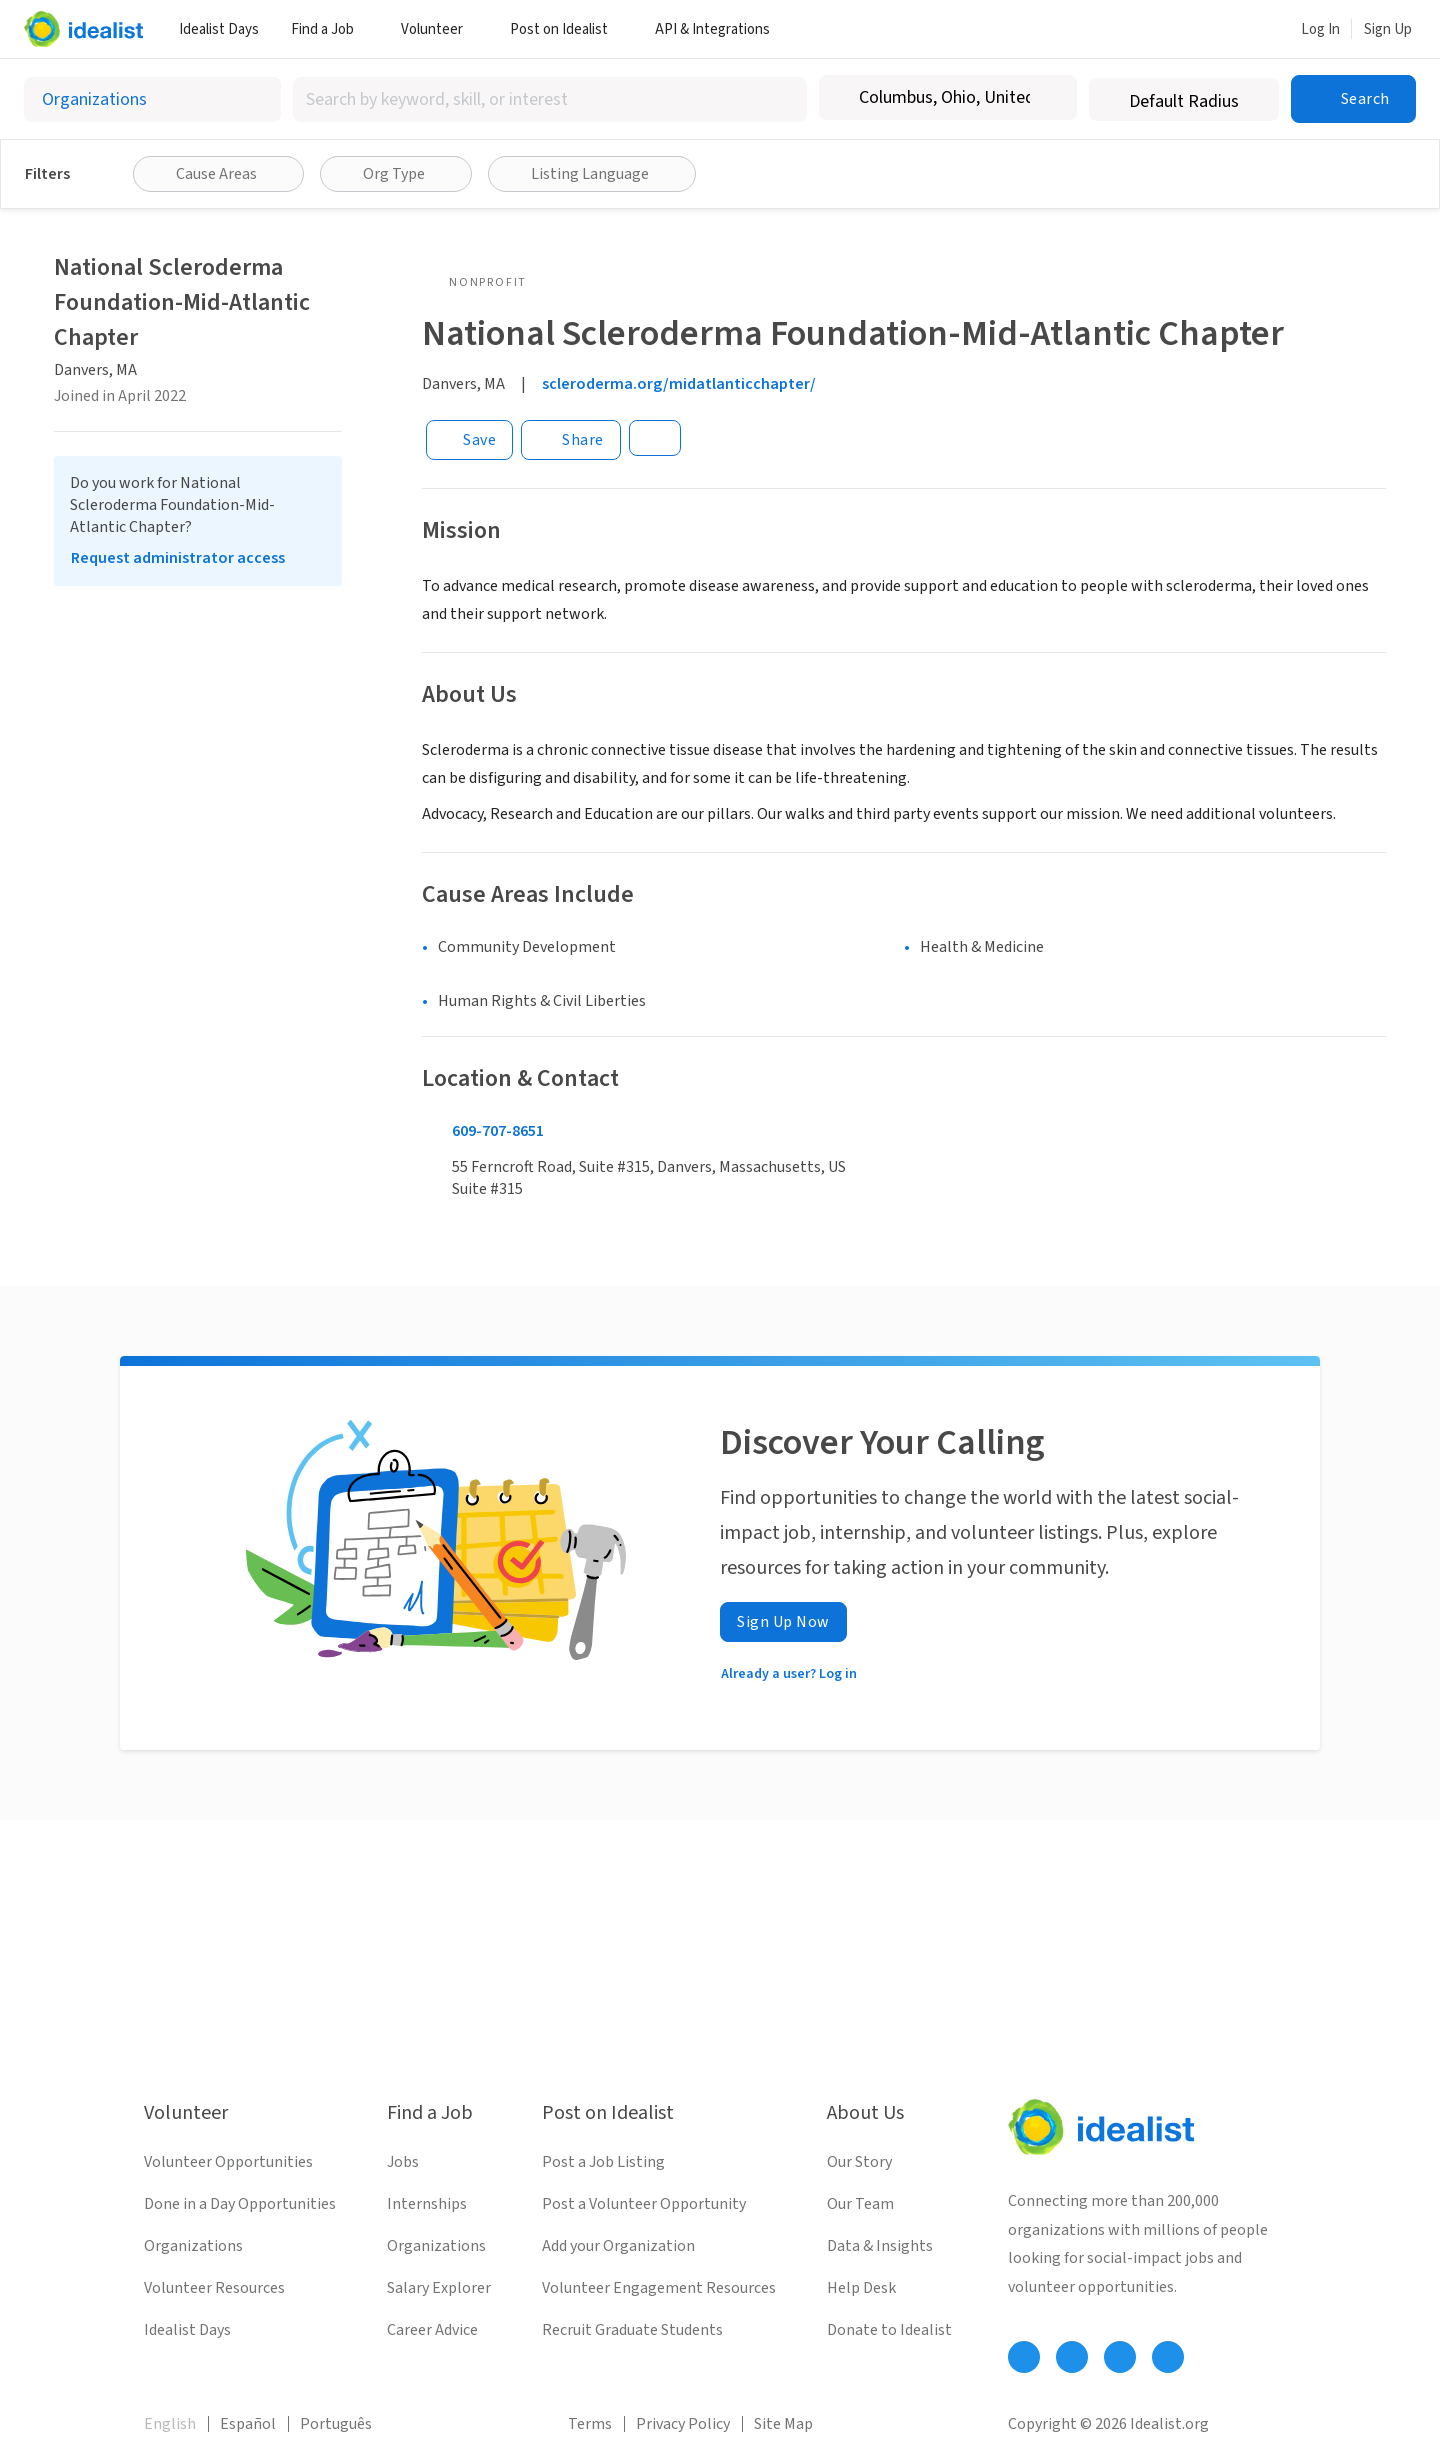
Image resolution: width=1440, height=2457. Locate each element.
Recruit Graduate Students (632, 2330)
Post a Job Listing (603, 2162)
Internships (427, 2204)
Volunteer (439, 29)
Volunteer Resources (214, 2288)
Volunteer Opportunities (228, 2162)
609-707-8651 (498, 1131)
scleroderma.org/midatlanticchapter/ (679, 384)
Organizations (193, 2246)
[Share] (571, 440)
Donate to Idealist (889, 2330)
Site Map (783, 2424)
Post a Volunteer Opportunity (644, 2204)
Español (248, 2424)
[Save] (469, 440)
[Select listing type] (152, 99)
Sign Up (1388, 29)
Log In (1320, 29)
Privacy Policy (683, 2424)
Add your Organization (618, 2246)
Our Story (859, 2162)
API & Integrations (720, 29)
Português (336, 2424)
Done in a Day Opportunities (240, 2204)
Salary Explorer (439, 2288)
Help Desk (861, 2288)
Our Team (860, 2204)
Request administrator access (178, 558)
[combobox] (550, 99)
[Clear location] (1049, 98)
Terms (590, 2424)
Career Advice (432, 2330)
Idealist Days (219, 29)
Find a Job (330, 29)
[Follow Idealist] (1024, 2357)
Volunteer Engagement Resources (659, 2288)
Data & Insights (880, 2246)
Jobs (403, 2162)
